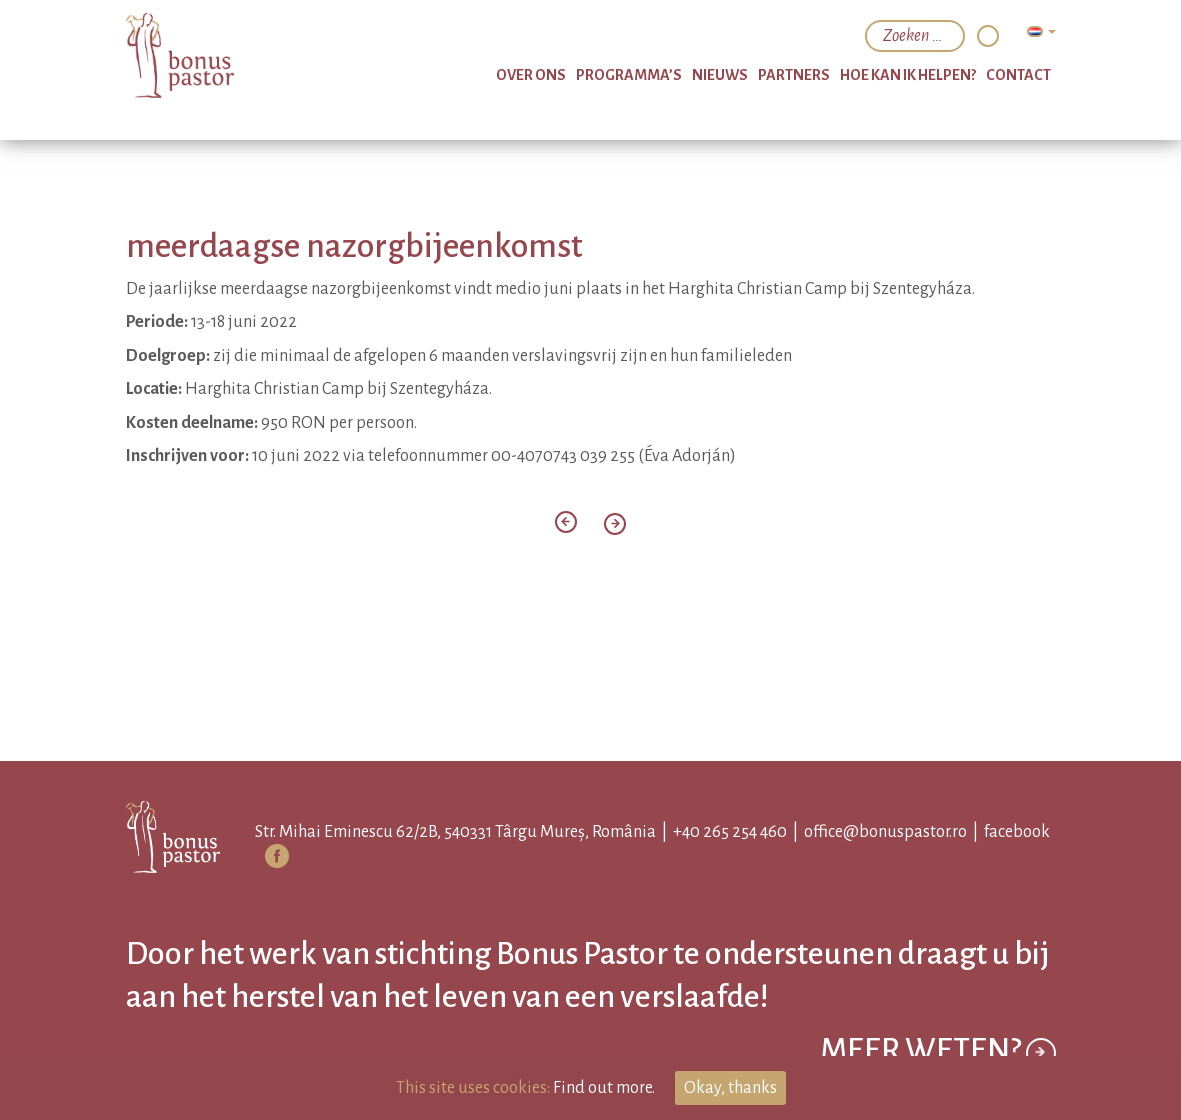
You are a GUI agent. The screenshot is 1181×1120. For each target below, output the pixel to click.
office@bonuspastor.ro (885, 832)
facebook (1017, 832)
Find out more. (604, 1088)
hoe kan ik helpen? (908, 75)
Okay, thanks (730, 1088)
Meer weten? (938, 1052)
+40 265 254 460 (730, 832)
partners (794, 75)
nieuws (720, 75)
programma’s (629, 75)
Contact (1018, 75)
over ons (531, 75)
